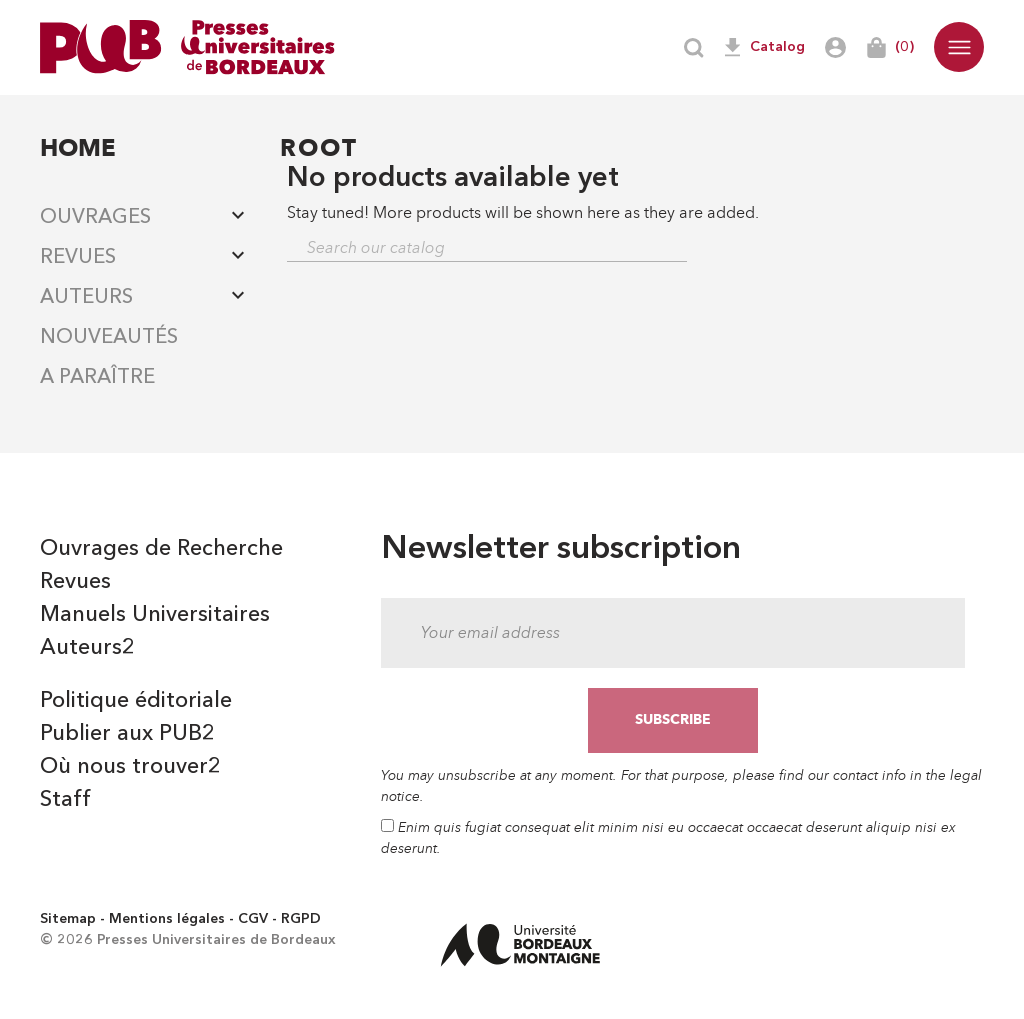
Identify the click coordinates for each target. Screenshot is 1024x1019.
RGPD (301, 919)
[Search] (487, 248)
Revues (78, 258)
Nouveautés (109, 338)
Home (78, 147)
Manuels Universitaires (155, 615)
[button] (959, 47)
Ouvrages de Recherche (161, 549)
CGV (253, 919)
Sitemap (68, 919)
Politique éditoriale (136, 701)
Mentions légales (167, 919)
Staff (65, 800)
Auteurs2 (87, 648)
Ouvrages (95, 218)
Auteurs (86, 298)
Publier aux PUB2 (127, 734)
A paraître (97, 378)
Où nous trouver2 (130, 767)
